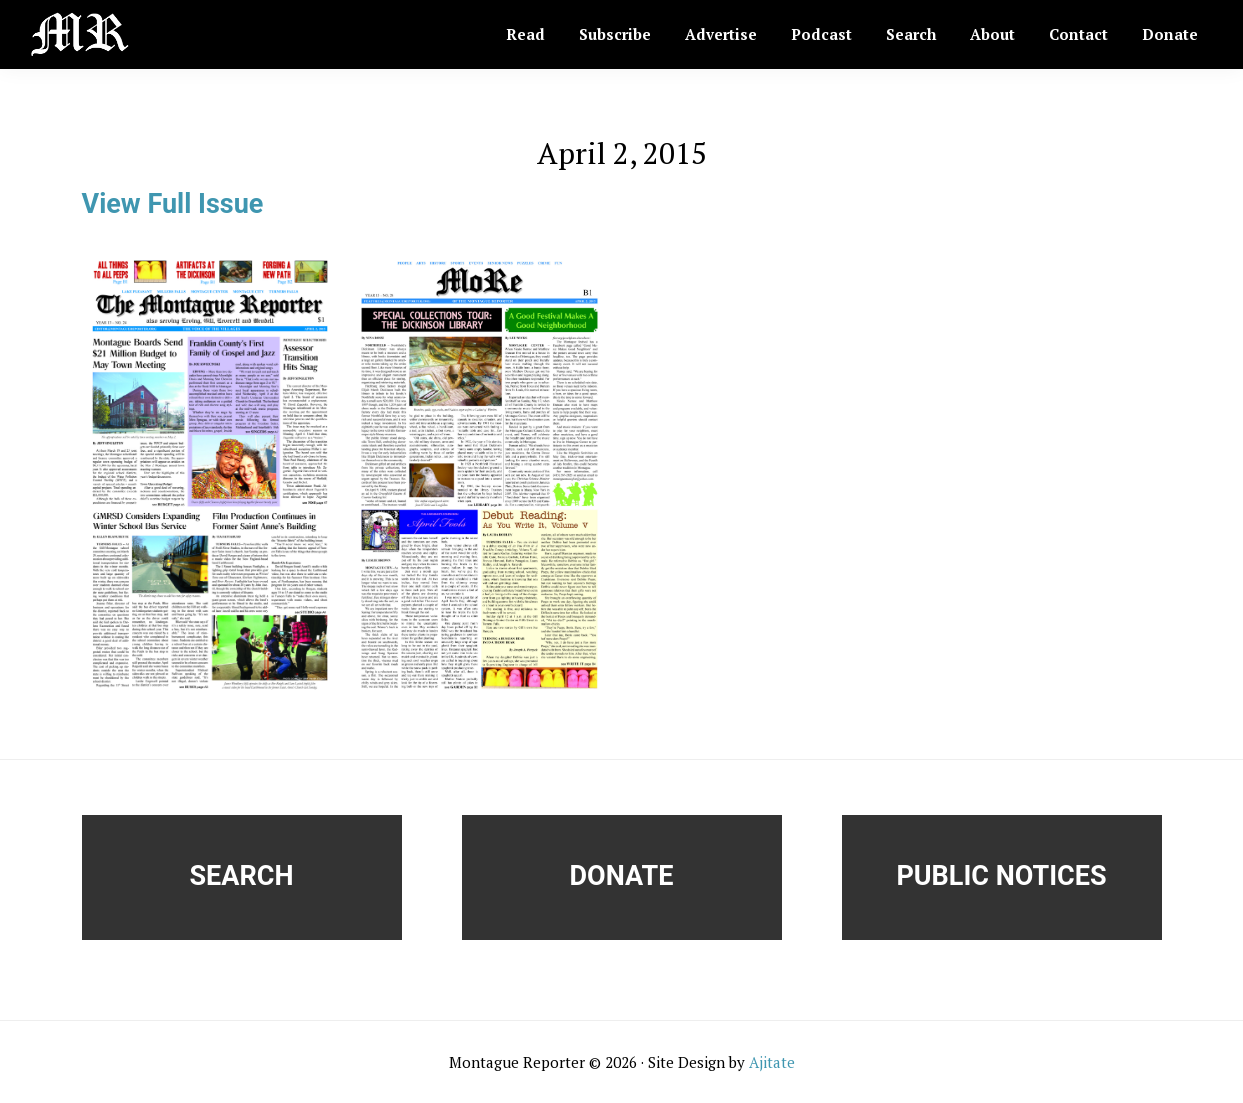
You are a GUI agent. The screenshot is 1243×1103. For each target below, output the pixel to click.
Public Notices (1001, 876)
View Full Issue (173, 204)
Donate (622, 876)
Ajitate (772, 1062)
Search (242, 876)
